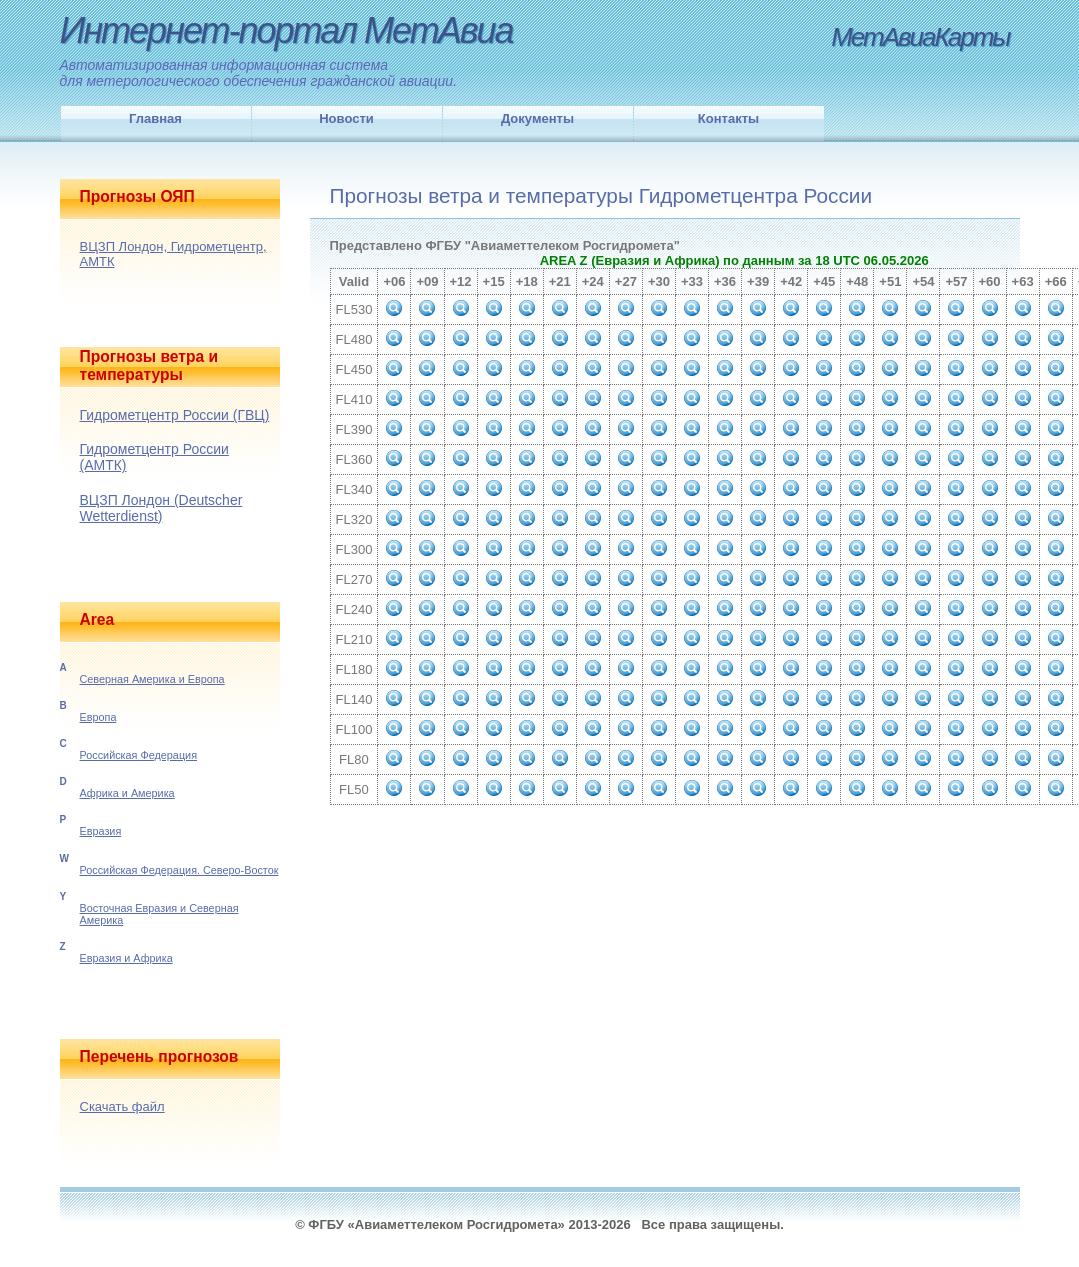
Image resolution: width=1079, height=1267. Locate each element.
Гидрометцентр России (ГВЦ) (175, 415)
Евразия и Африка (126, 958)
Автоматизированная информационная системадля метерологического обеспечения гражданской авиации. (259, 73)
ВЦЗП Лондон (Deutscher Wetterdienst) (161, 508)
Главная (155, 118)
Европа (98, 717)
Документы (537, 118)
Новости (346, 118)
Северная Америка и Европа (152, 679)
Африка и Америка (127, 793)
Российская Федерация (139, 755)
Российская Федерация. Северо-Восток (179, 870)
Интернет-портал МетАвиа (286, 30)
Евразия (101, 831)
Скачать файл (122, 1106)
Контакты (728, 118)
